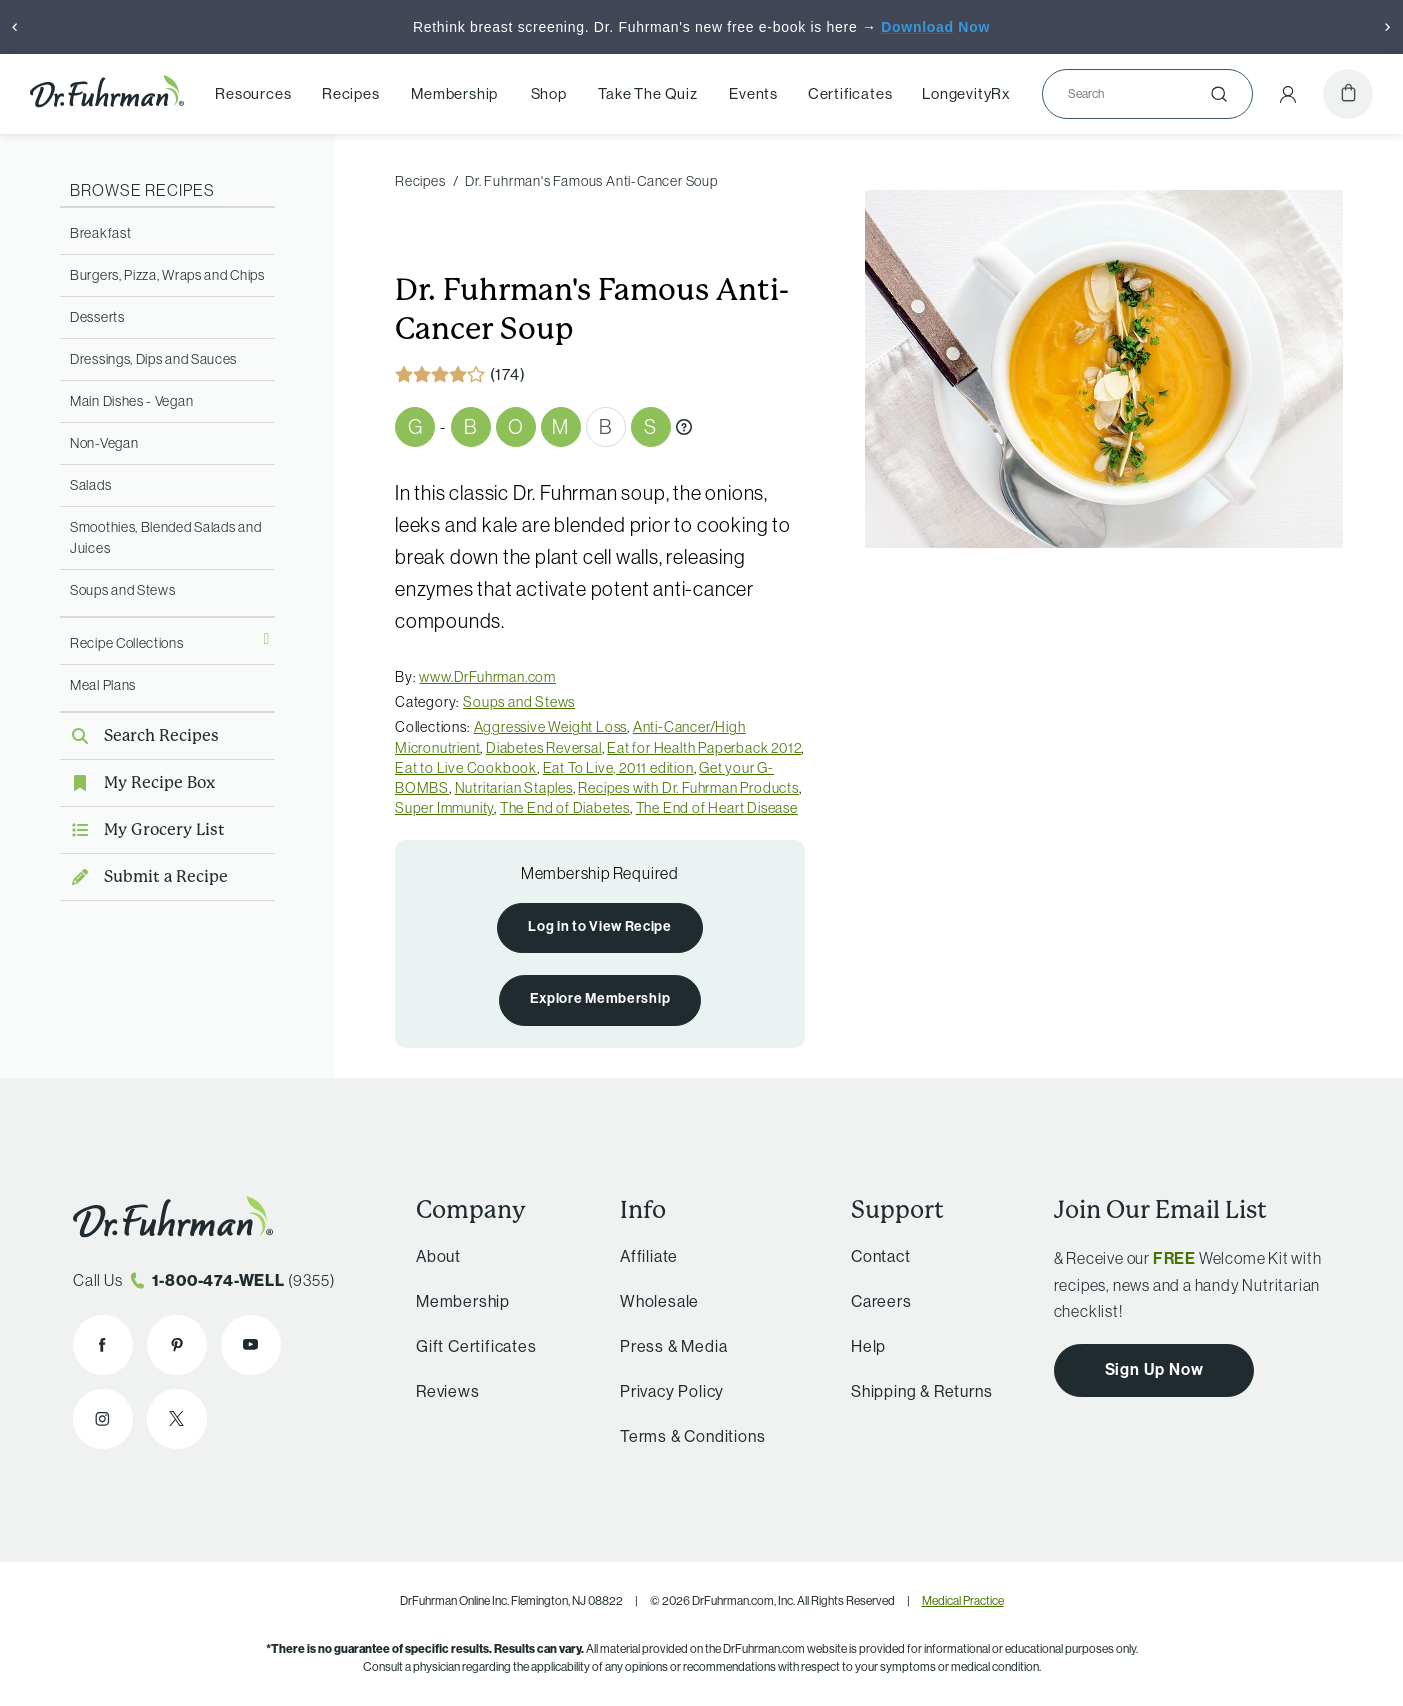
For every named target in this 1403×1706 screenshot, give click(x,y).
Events (753, 93)
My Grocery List (142, 829)
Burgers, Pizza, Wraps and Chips (167, 275)
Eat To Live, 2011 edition (618, 768)
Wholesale (659, 1301)
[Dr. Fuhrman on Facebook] (103, 1345)
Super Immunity (444, 808)
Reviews (448, 1391)
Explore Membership (600, 998)
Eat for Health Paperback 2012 (704, 748)
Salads (90, 485)
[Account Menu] (1288, 94)
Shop (549, 93)
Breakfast (100, 233)
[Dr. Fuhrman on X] (177, 1419)
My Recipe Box (137, 782)
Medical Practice (963, 1601)
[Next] (1388, 27)
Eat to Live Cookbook (466, 768)
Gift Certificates (476, 1346)
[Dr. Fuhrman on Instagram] (103, 1419)
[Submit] (1219, 94)
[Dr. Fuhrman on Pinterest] (177, 1345)
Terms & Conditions (692, 1436)
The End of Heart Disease (717, 808)
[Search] (1139, 94)
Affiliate (649, 1256)
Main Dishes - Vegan (131, 401)
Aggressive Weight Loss (551, 727)
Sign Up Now (1154, 1369)
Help (868, 1346)
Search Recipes (139, 735)
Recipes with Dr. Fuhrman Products (688, 788)
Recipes (351, 93)
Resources (253, 93)
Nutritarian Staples (514, 788)
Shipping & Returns (921, 1391)
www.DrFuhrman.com (487, 677)
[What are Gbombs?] (684, 427)
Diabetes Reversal (544, 748)
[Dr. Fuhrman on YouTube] (251, 1345)
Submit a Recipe (144, 876)
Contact (881, 1256)
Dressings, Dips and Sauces (153, 359)
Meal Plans (103, 685)
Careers (881, 1301)
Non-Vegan (104, 443)
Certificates (850, 93)
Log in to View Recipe (600, 926)
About (438, 1256)
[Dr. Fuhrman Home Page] (107, 94)
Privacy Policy (672, 1391)
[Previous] (15, 27)
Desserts (97, 317)
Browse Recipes (142, 190)
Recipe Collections (127, 643)
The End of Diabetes (565, 808)
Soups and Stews (123, 590)
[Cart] (1348, 94)
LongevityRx (966, 93)
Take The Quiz (647, 93)
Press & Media (673, 1346)
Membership (454, 93)
